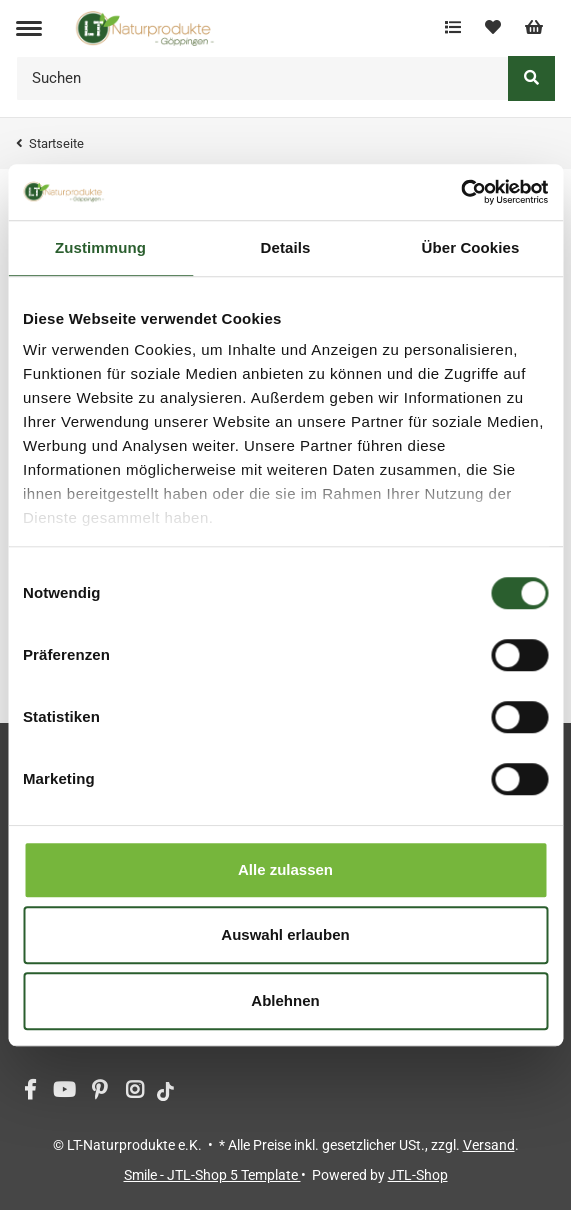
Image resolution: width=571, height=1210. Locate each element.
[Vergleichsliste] (453, 28)
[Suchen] (262, 78)
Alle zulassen (285, 869)
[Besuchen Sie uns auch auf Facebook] (29, 1091)
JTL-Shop (418, 1175)
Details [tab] (286, 247)
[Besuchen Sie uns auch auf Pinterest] (99, 1091)
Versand (489, 1145)
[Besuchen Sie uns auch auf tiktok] (165, 1091)
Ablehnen (285, 1000)
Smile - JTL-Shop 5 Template (212, 1175)
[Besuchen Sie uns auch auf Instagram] (134, 1091)
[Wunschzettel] (493, 28)
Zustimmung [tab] (100, 247)
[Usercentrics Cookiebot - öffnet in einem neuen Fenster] (460, 192)
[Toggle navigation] (29, 28)
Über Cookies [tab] (471, 247)
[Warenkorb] (534, 28)
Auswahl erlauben (285, 934)
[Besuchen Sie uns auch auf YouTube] (64, 1091)
